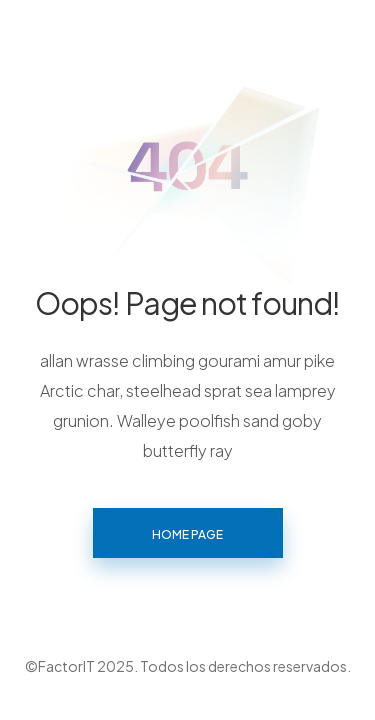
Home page (187, 534)
